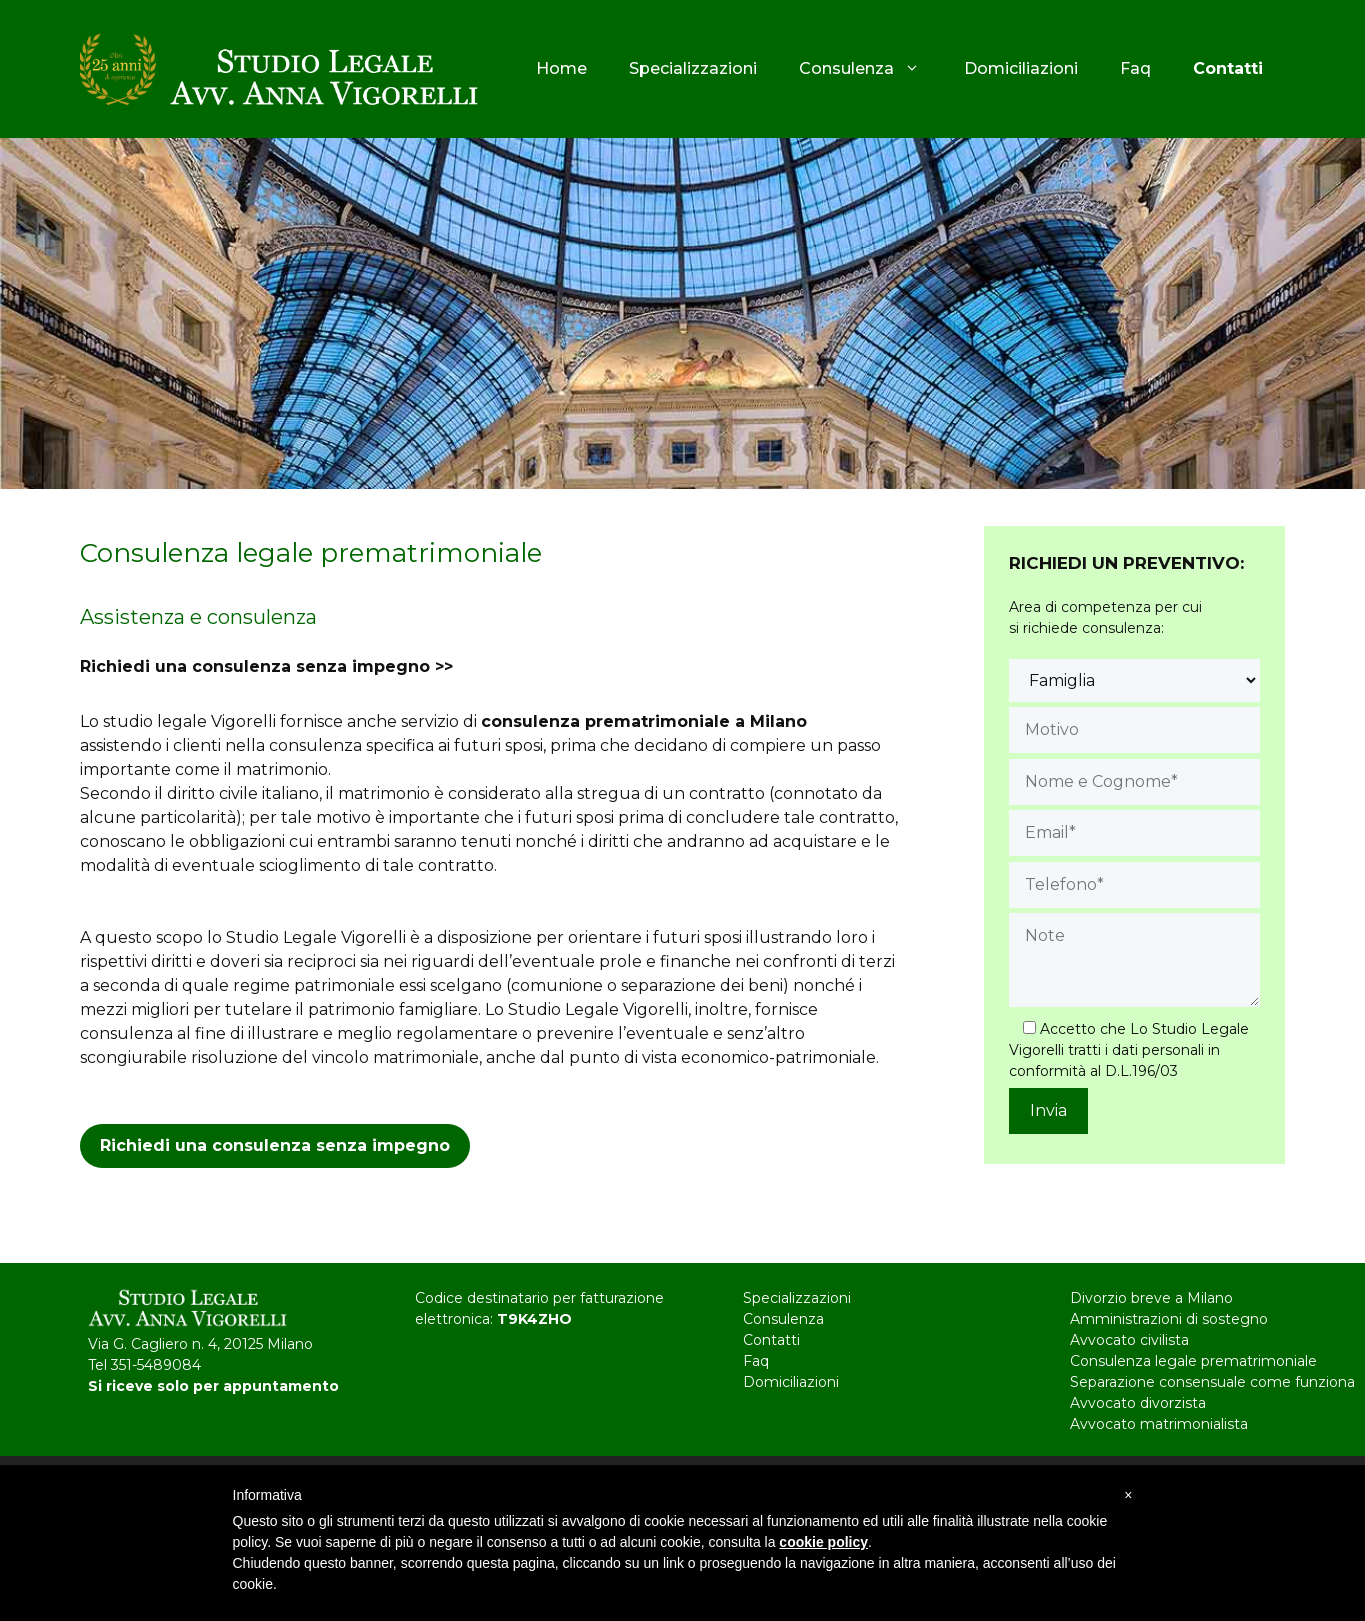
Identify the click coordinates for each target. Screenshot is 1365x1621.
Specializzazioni (693, 68)
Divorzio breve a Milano (1151, 1298)
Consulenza (871, 69)
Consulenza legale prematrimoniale (1193, 1361)
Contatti (771, 1340)
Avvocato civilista (1129, 1340)
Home (561, 68)
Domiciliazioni (1021, 68)
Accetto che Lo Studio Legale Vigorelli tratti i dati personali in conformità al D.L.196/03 (1129, 1050)
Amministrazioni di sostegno (1169, 1319)
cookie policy (823, 1542)
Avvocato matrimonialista (1159, 1424)
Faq (1135, 68)
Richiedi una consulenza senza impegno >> (266, 666)
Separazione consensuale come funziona (1212, 1382)
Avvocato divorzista (1138, 1403)
